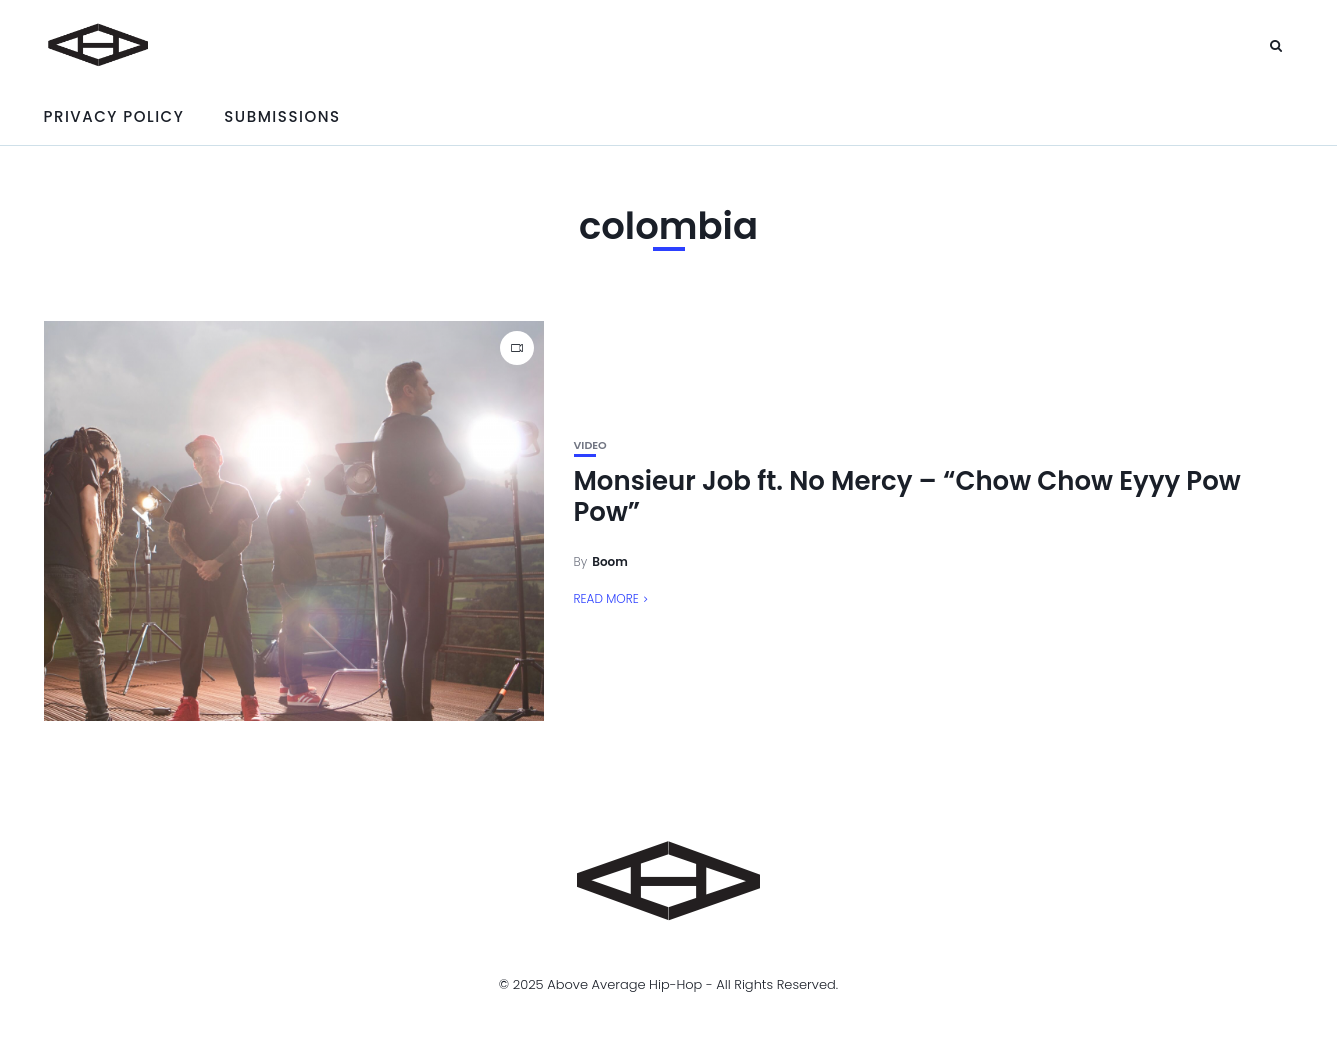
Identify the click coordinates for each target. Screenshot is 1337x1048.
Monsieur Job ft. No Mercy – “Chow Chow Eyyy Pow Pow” (907, 496)
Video (590, 445)
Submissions (282, 116)
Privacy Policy (114, 116)
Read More (606, 598)
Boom (610, 561)
